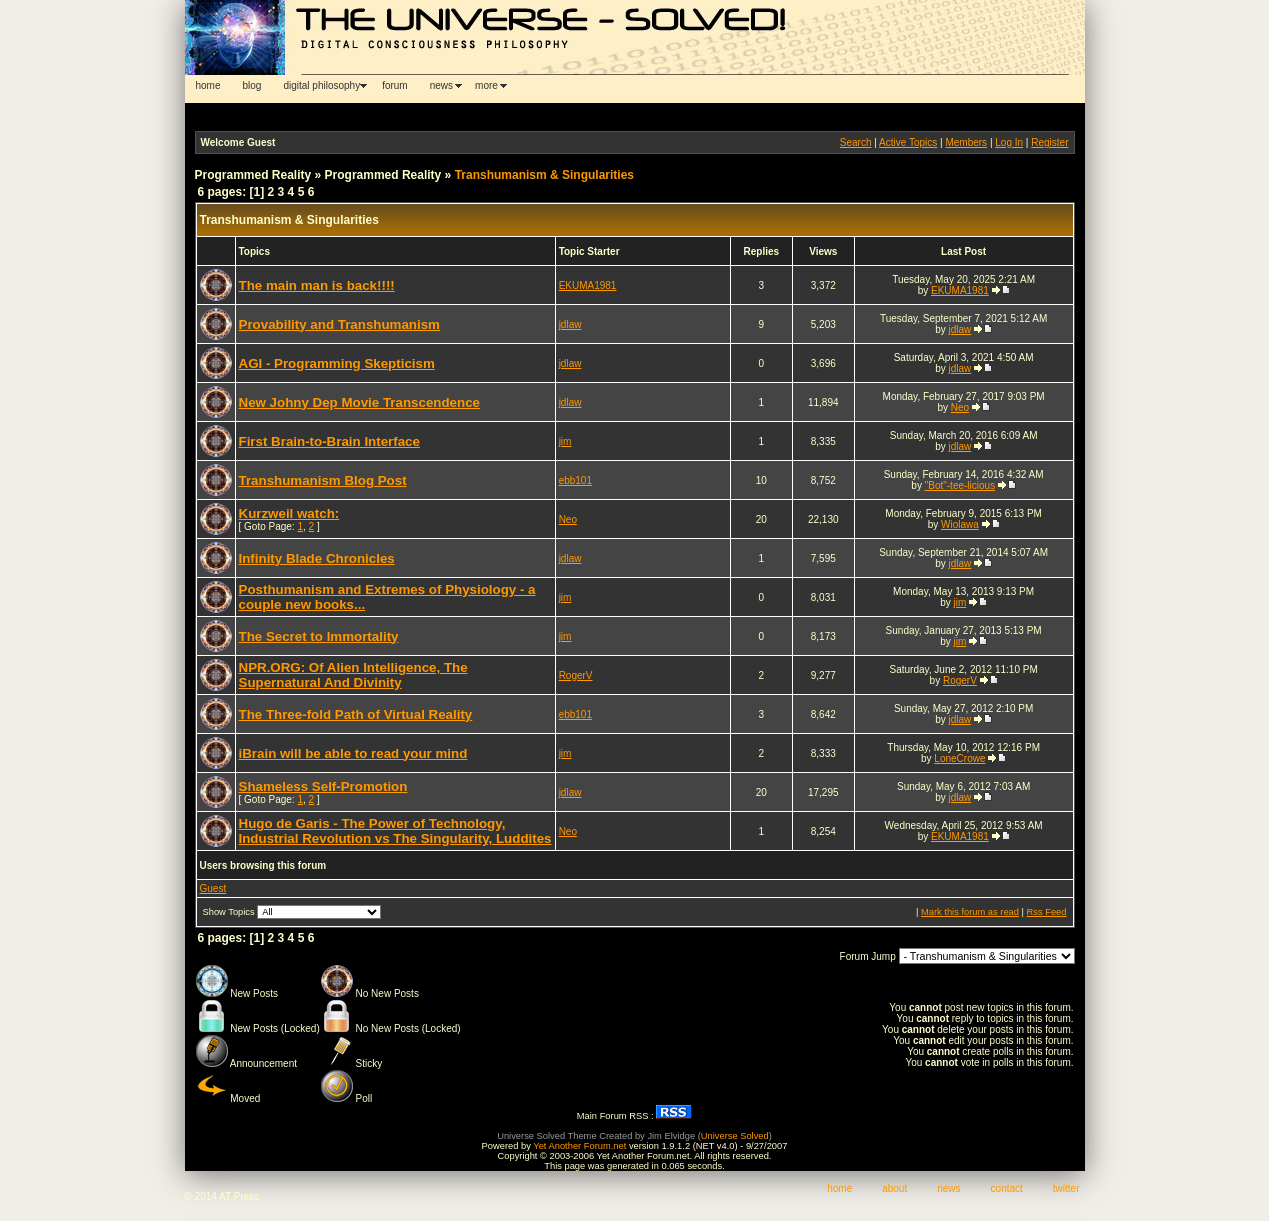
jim (565, 441)
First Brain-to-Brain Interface (329, 441)
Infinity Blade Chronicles (317, 558)
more (486, 85)
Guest (213, 888)
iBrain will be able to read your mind (353, 753)
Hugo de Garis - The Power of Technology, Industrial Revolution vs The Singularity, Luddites (395, 831)
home (208, 85)
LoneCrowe (959, 758)
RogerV (576, 675)
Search (856, 142)
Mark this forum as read (970, 912)
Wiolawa (960, 524)
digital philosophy (321, 85)
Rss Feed (1047, 912)
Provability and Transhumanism (339, 324)
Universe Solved (735, 1136)
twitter (1066, 1188)
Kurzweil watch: (289, 513)
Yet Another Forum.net (579, 1146)
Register (1049, 142)
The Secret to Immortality (319, 636)
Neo (960, 407)
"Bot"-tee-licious (960, 485)
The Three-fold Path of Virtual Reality (356, 714)
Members (966, 142)
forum (395, 85)
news (441, 85)
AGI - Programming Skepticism (337, 363)
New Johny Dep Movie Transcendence (359, 402)
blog (252, 85)
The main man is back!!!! (317, 285)
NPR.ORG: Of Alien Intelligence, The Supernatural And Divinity (353, 675)
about (894, 1188)
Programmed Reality (253, 175)
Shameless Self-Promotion (323, 786)
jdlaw (570, 324)
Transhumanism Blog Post (323, 480)
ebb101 (575, 480)
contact (1007, 1188)
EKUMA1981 (588, 285)
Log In (1009, 142)
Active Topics (908, 142)
